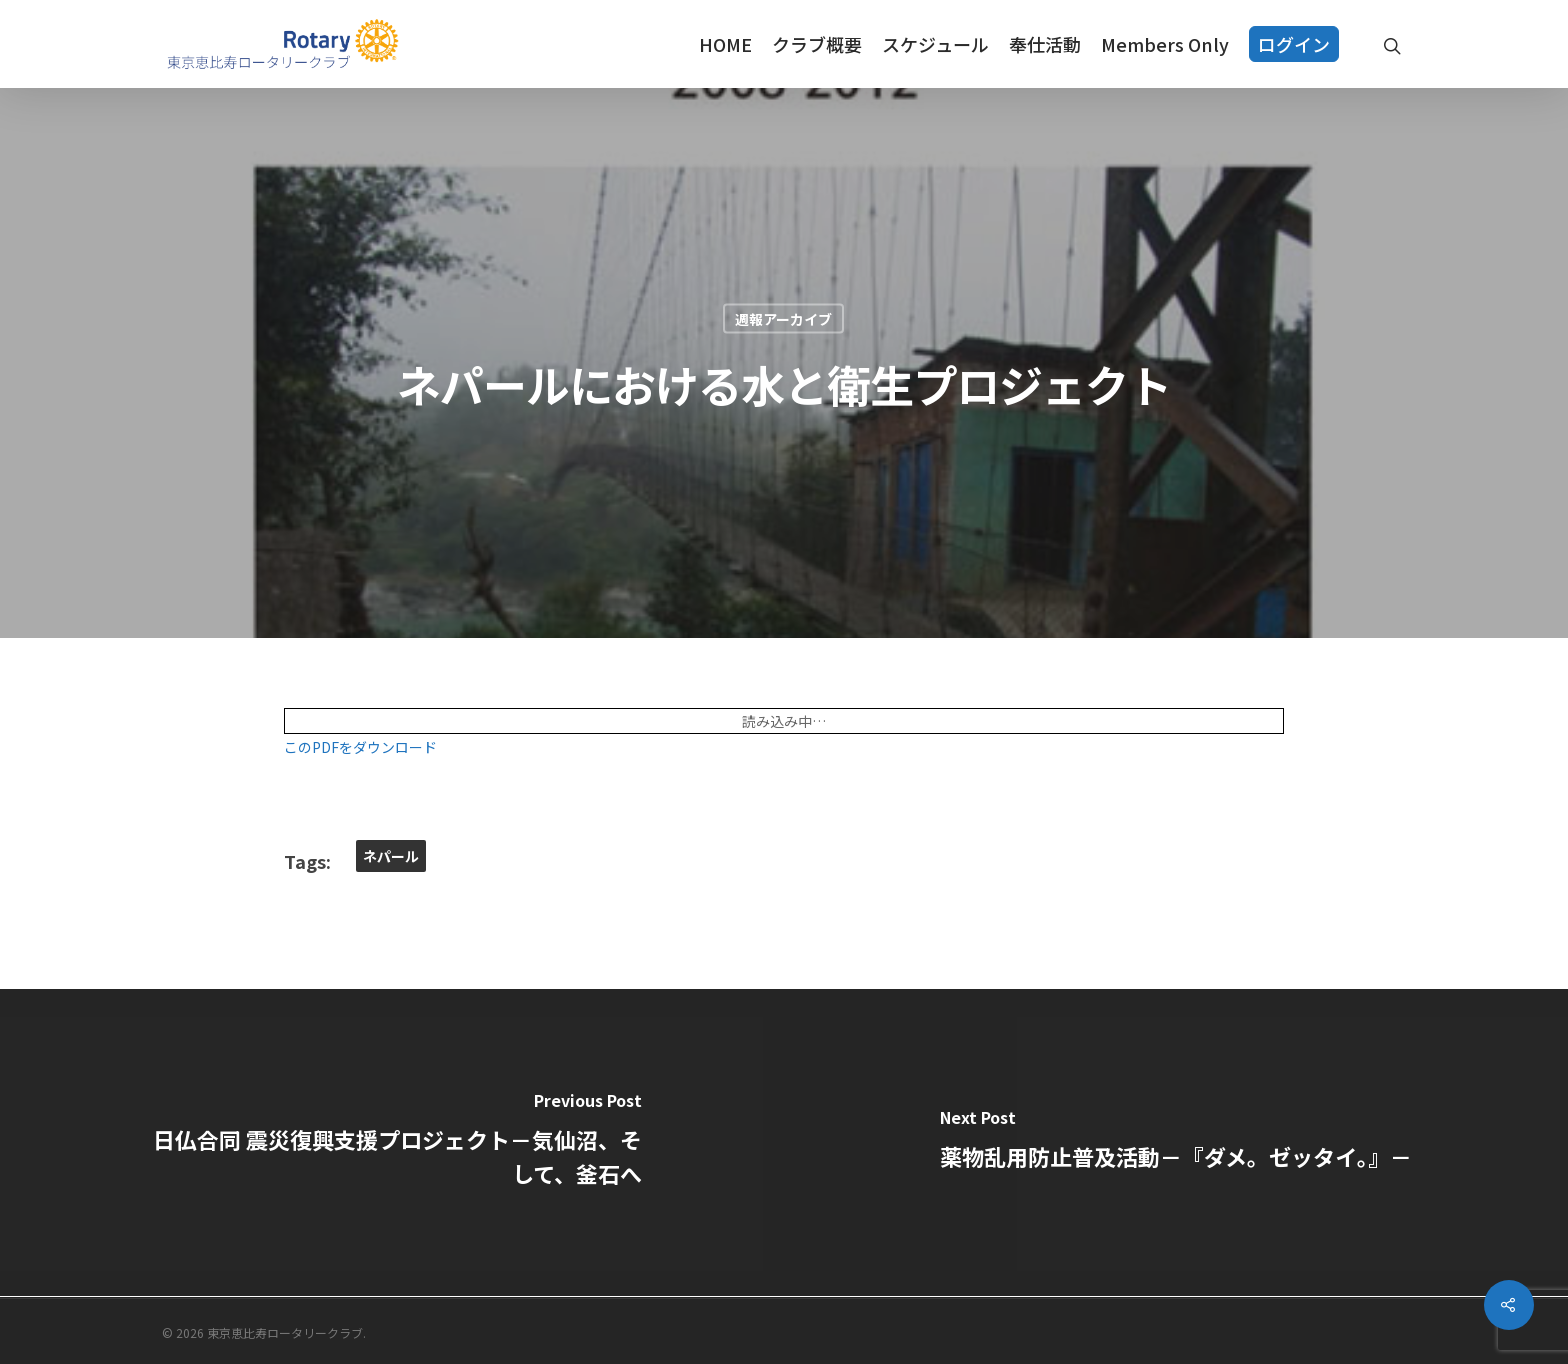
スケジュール (935, 44)
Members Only (1165, 44)
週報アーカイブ (783, 319)
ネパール (391, 856)
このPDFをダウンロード (360, 747)
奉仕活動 (1045, 44)
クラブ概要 (817, 44)
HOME (725, 44)
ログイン (1294, 44)
